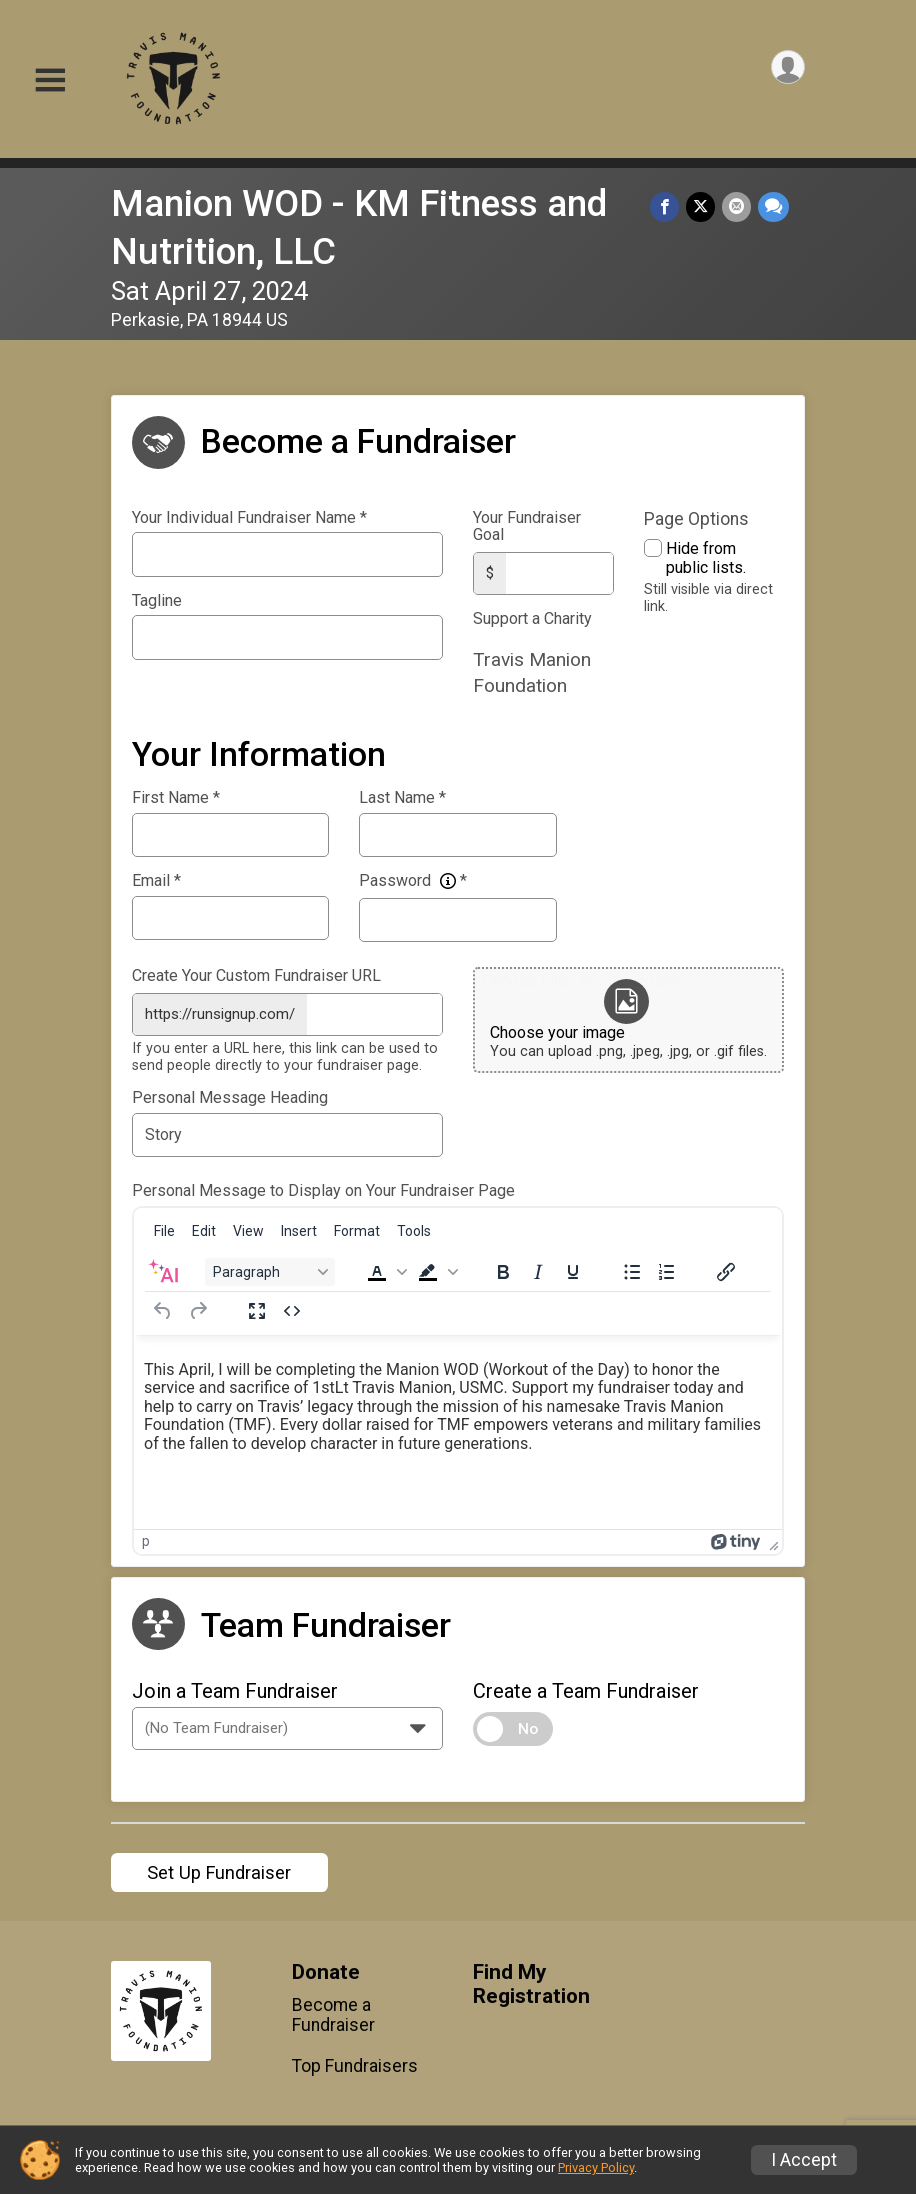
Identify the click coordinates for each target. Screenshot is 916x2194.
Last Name (402, 796)
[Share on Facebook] (667, 207)
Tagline (157, 601)
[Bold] (503, 1268)
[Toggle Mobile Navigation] (50, 80)
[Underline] (573, 1268)
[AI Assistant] (163, 1268)
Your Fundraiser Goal (527, 526)
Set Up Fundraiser (219, 1868)
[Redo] (198, 1307)
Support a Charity (532, 617)
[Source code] (292, 1307)
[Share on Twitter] (702, 207)
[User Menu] (786, 68)
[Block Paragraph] (270, 1268)
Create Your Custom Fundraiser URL (256, 974)
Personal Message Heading (230, 1094)
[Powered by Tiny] (736, 1537)
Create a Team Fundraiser (586, 1687)
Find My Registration (531, 1980)
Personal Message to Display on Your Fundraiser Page (323, 1187)
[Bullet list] (632, 1268)
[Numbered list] (667, 1268)
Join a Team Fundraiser (235, 1687)
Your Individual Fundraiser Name (249, 518)
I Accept (804, 2160)
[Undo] (163, 1307)
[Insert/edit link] (726, 1268)
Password (413, 879)
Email (156, 879)
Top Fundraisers (355, 2062)
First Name (176, 796)
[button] (385, 1268)
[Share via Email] (737, 207)
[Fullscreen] (257, 1307)
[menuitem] (164, 1227)
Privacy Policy (596, 2167)
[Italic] (538, 1268)
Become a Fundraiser (333, 2011)
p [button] (146, 1537)
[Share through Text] (773, 207)
